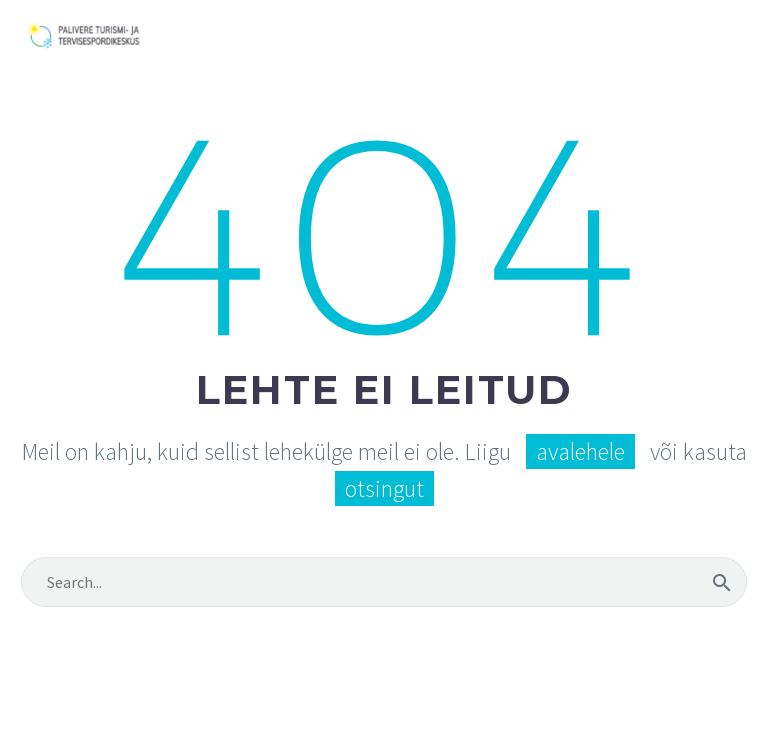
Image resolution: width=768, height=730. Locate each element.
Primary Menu (729, 37)
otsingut (384, 488)
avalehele (580, 451)
